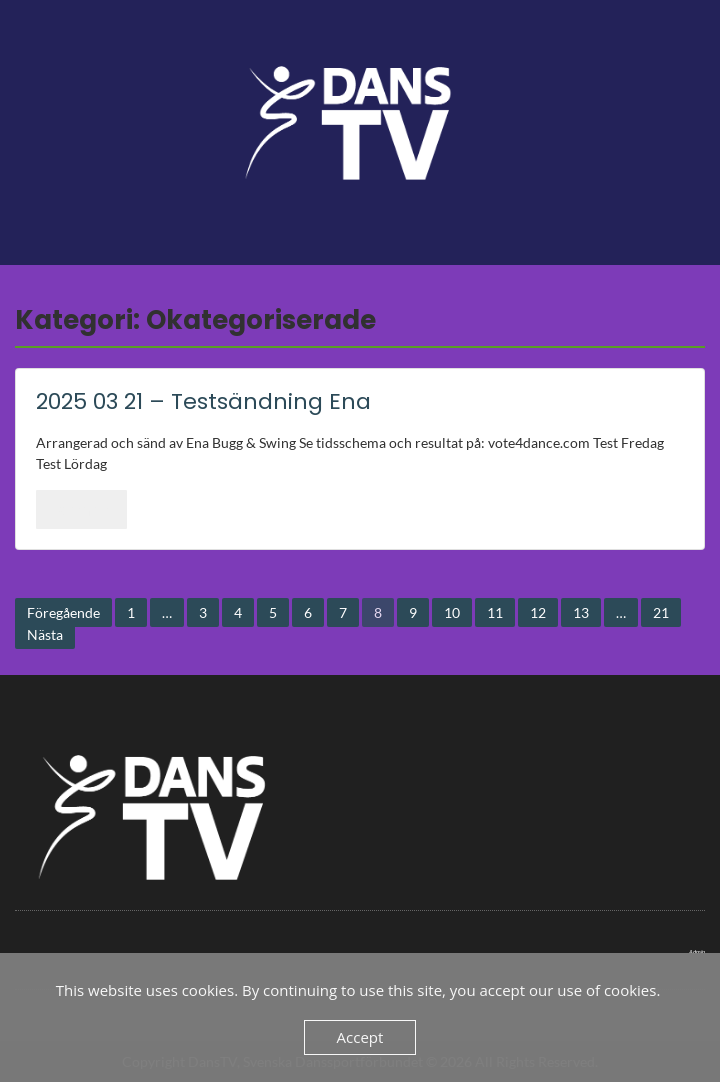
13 (581, 612)
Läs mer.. (81, 509)
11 (495, 612)
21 (661, 612)
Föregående (63, 612)
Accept (360, 1037)
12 (538, 612)
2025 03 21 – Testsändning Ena (203, 401)
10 (452, 612)
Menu (36, 34)
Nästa (45, 634)
